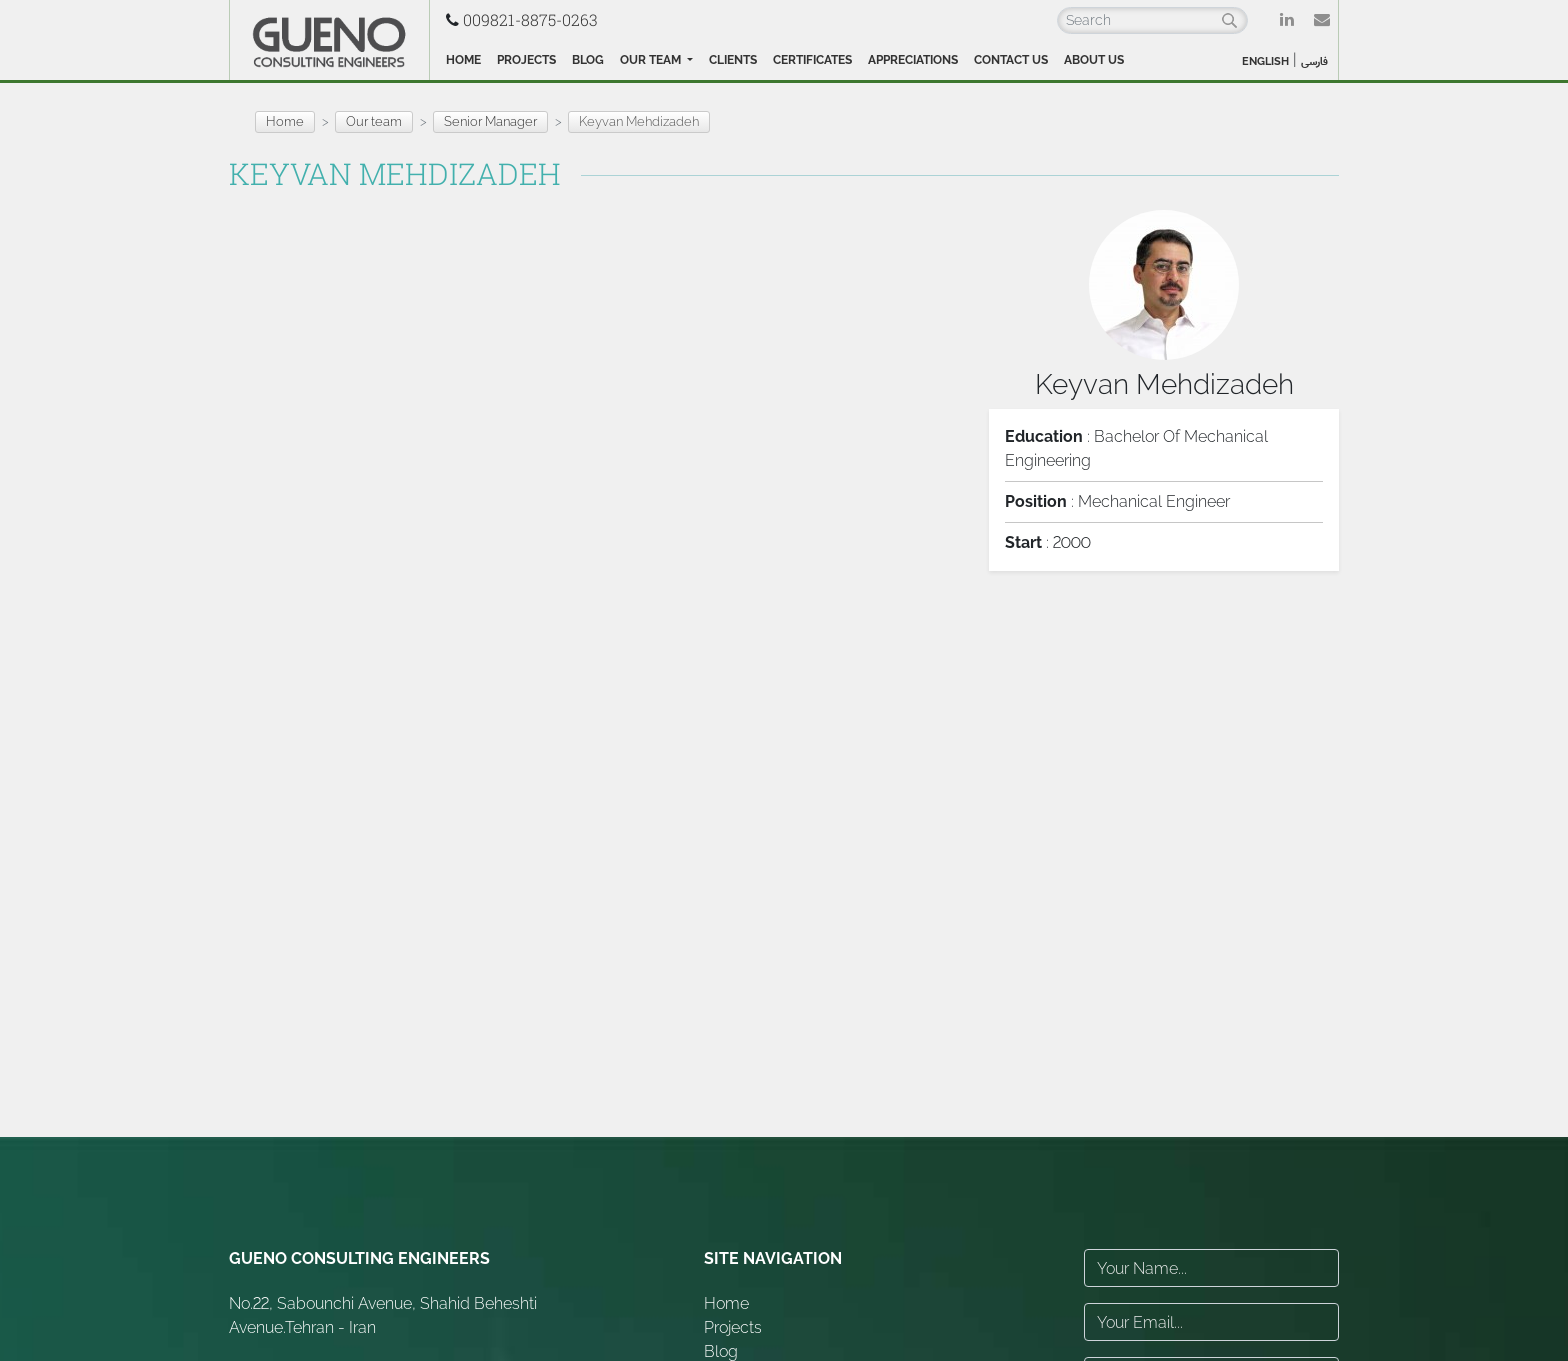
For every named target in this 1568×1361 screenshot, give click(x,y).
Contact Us (1011, 60)
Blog (588, 60)
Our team (652, 60)
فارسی (1314, 61)
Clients (733, 60)
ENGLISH (1265, 61)
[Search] (1152, 20)
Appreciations (913, 60)
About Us (1094, 60)
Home (463, 60)
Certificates (812, 60)
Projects (526, 60)
